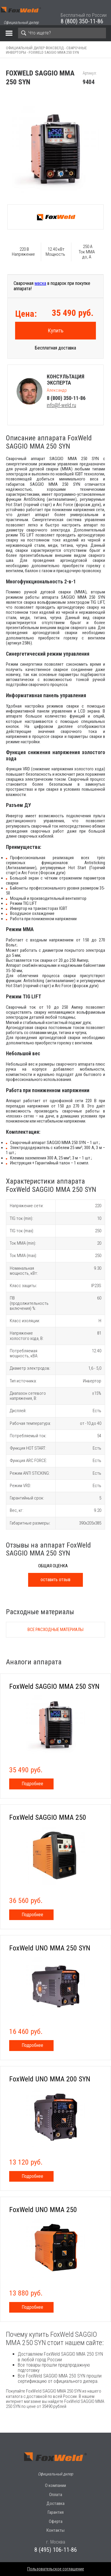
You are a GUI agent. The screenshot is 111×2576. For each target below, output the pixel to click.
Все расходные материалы (55, 1629)
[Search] (62, 33)
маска (40, 283)
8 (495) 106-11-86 (55, 2549)
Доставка (55, 2503)
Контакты (55, 2530)
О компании (55, 2485)
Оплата (55, 2494)
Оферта (55, 2521)
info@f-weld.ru (61, 405)
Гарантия (56, 2512)
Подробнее (32, 1783)
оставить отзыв (55, 1579)
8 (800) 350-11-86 (82, 21)
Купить (55, 330)
